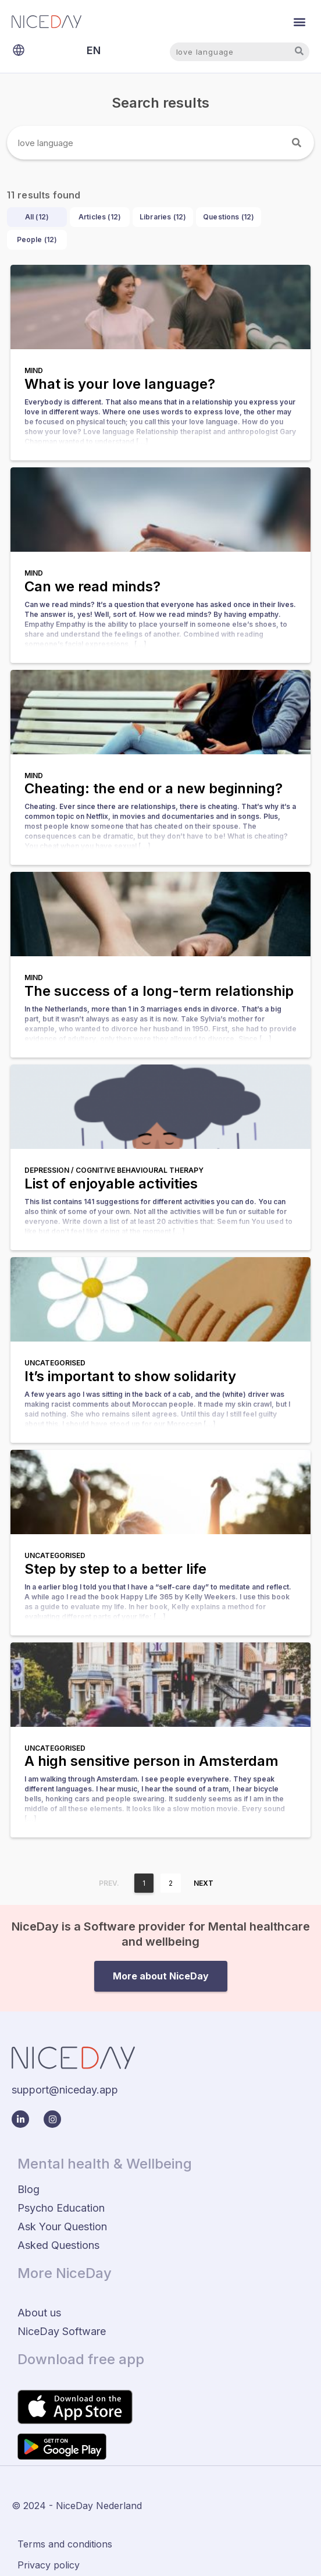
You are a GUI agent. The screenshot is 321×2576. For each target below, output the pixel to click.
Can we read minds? (92, 586)
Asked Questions (58, 2245)
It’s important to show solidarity (130, 1376)
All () (37, 216)
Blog (28, 2189)
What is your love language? (119, 383)
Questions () (228, 216)
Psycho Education (61, 2208)
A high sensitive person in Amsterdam (151, 1760)
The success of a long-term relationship (159, 990)
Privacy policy (48, 2565)
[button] (299, 21)
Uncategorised (54, 1362)
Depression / (50, 1170)
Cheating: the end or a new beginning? (153, 788)
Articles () (100, 216)
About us (39, 2313)
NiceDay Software (61, 2331)
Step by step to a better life (115, 1568)
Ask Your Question (62, 2226)
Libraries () (163, 216)
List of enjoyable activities (111, 1183)
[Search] (297, 142)
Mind (33, 370)
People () (37, 239)
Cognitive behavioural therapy (140, 1170)
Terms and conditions (64, 2544)
